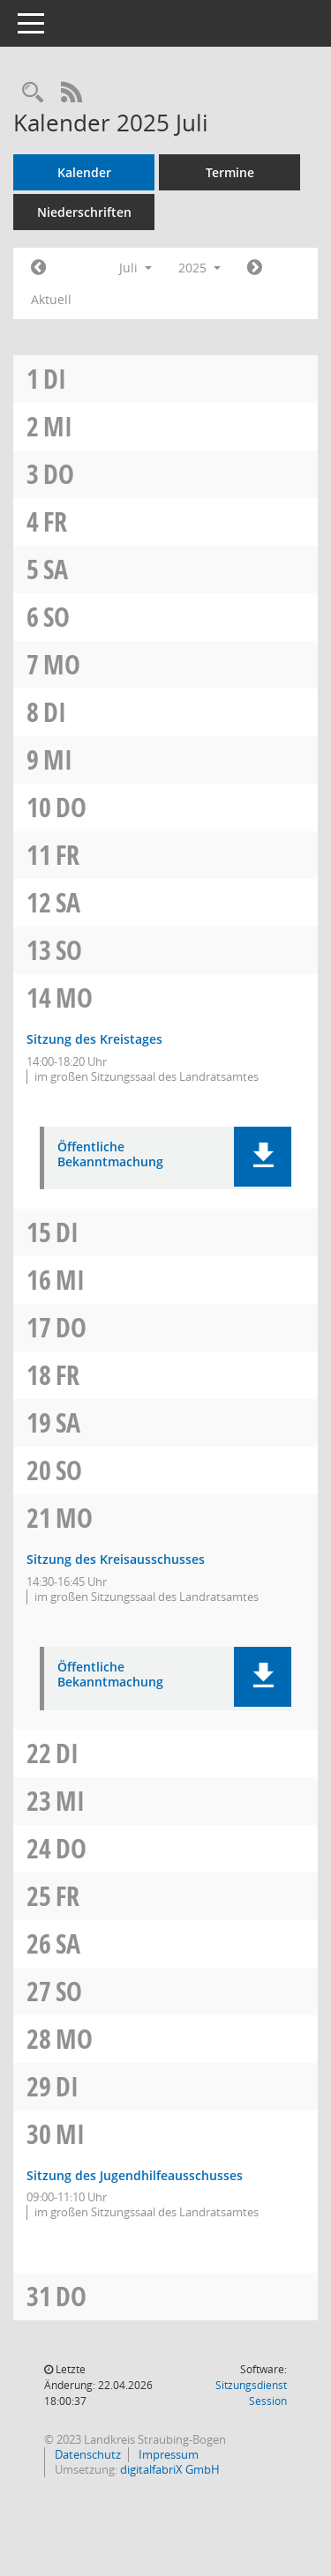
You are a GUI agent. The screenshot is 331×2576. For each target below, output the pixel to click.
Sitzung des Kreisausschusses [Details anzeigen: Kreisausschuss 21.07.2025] (115, 1559)
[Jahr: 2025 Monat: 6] (38, 268)
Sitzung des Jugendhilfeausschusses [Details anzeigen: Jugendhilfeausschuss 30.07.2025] (134, 2175)
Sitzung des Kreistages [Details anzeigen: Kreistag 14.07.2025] (94, 1039)
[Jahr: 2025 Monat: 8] (254, 268)
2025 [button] (199, 267)
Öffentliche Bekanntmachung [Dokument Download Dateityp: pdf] (110, 1155)
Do (58, 474)
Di (54, 379)
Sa (55, 569)
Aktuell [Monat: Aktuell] (51, 299)
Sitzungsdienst (251, 2393)
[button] (262, 1157)
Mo (61, 664)
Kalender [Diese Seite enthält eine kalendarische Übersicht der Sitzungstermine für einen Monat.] (84, 172)
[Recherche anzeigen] (32, 93)
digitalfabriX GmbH (170, 2469)
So (56, 617)
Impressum (167, 2454)
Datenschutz (86, 2454)
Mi (57, 426)
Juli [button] (135, 267)
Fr (55, 521)
